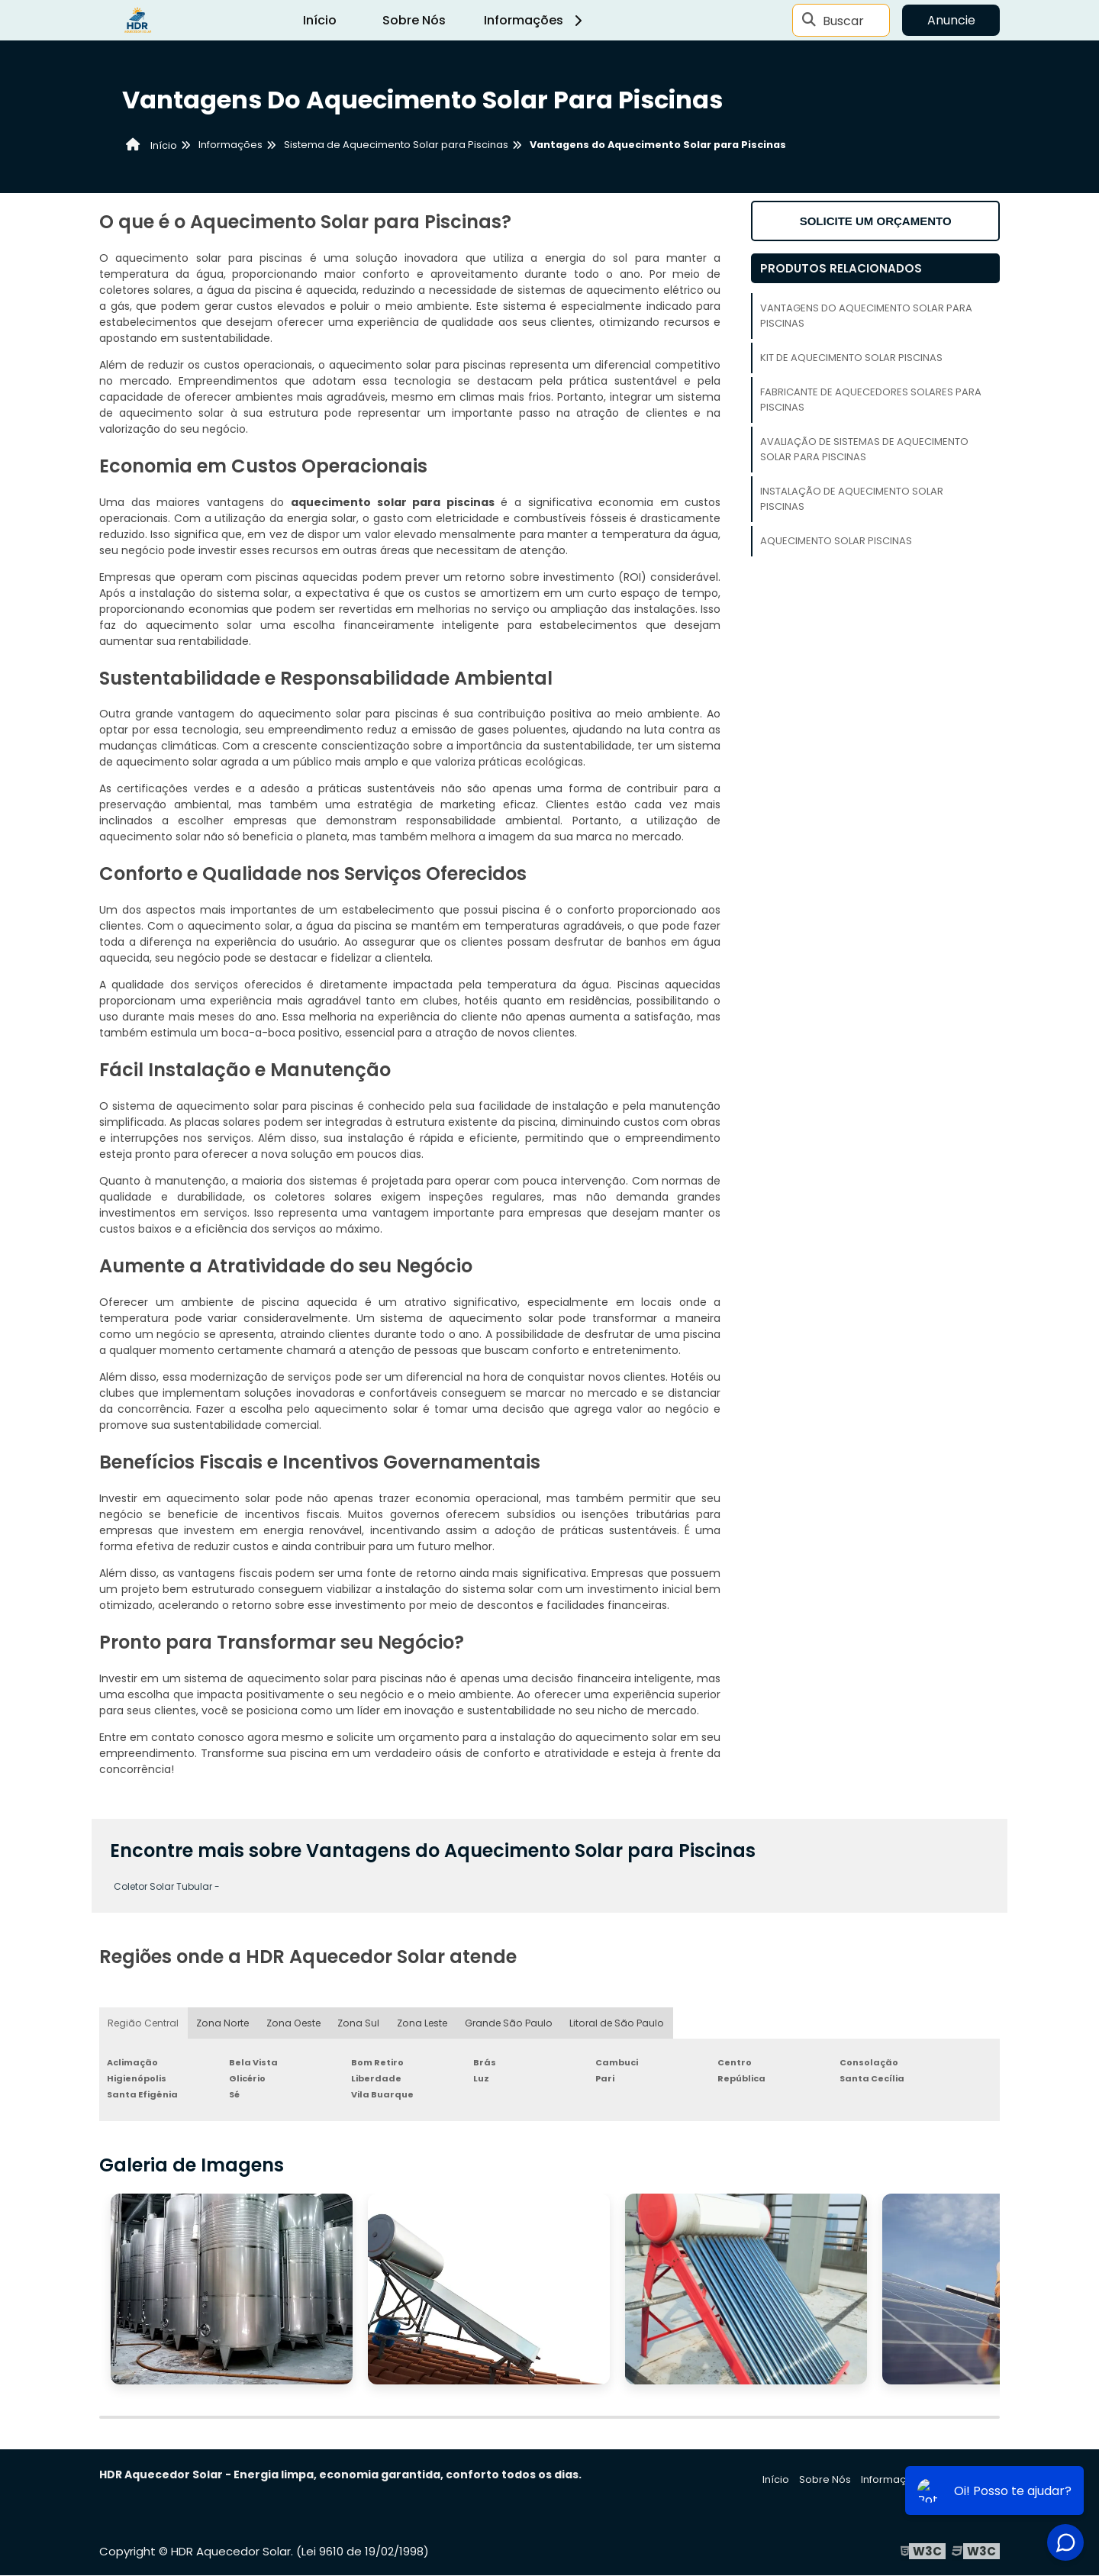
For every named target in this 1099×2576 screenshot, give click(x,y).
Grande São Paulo (507, 2023)
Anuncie (951, 20)
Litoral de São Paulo (613, 2023)
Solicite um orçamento (876, 220)
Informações (535, 20)
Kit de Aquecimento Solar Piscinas (851, 357)
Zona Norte (222, 2023)
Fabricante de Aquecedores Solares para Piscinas (870, 399)
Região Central (143, 2023)
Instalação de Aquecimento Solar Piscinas (851, 499)
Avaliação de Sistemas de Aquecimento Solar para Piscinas (864, 449)
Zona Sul (357, 2023)
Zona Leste (421, 2023)
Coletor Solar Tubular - (167, 1886)
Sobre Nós (414, 20)
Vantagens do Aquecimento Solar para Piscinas (866, 315)
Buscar (843, 20)
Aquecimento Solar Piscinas (836, 541)
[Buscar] (809, 20)
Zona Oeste (292, 2023)
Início (320, 20)
